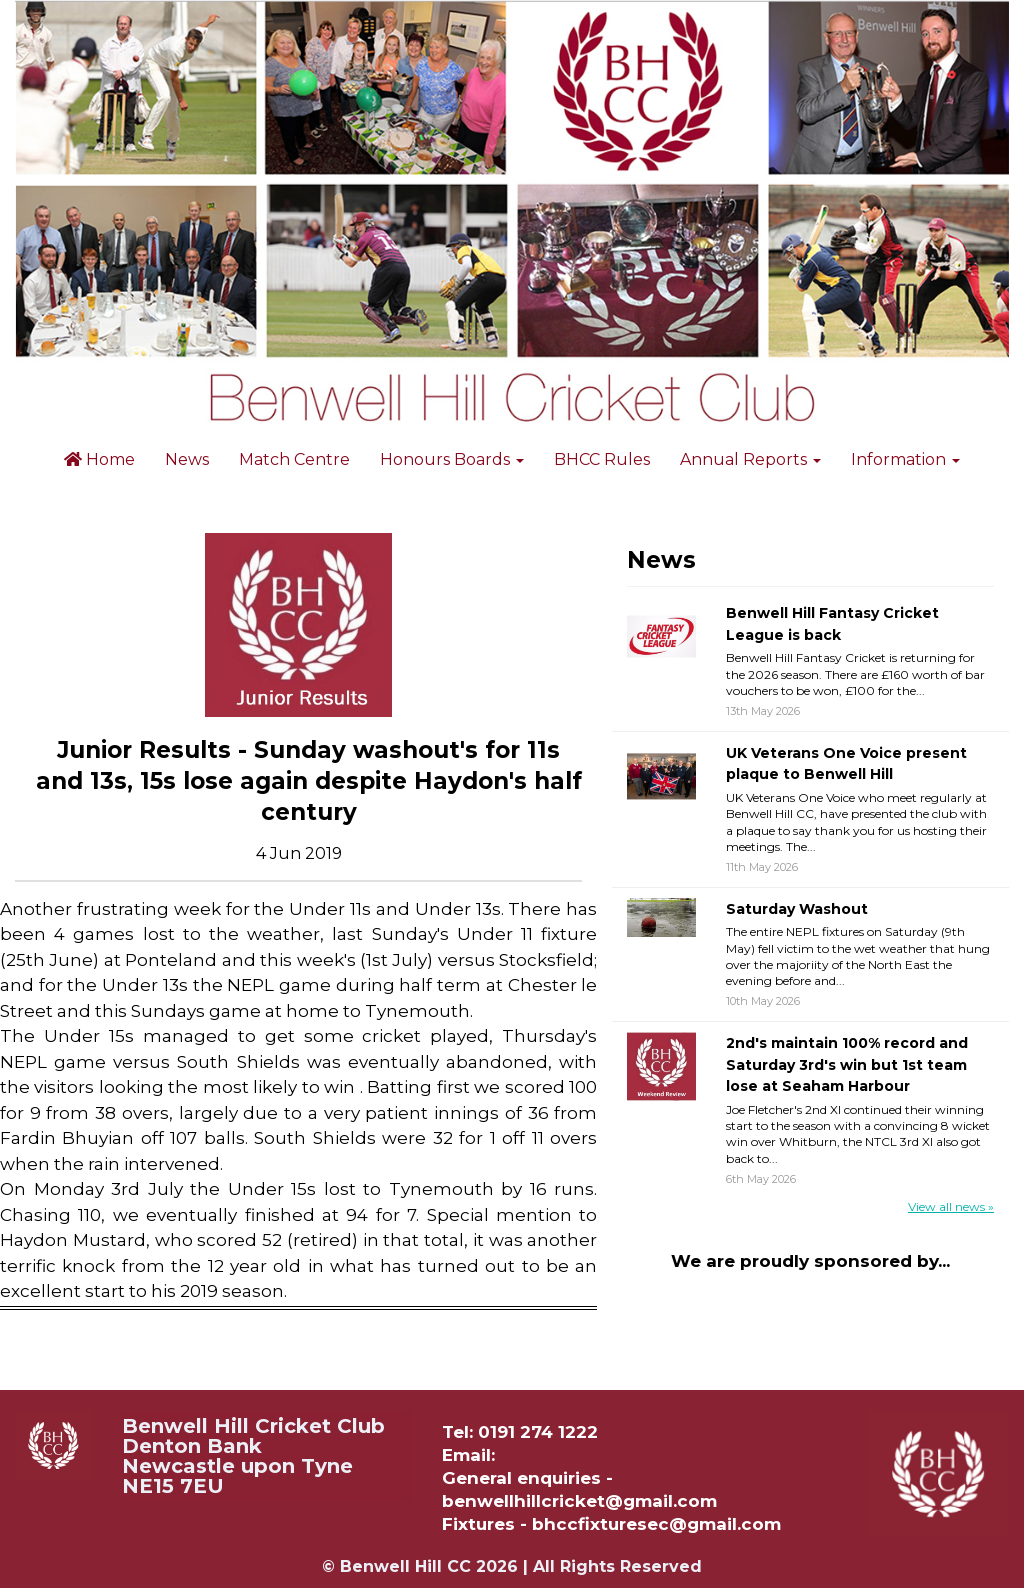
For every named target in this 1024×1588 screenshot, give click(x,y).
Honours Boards (452, 459)
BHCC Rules (602, 459)
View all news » (951, 1206)
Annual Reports (750, 459)
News (187, 459)
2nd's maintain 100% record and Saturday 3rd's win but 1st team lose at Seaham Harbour (847, 1064)
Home (99, 459)
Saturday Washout (797, 909)
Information (905, 459)
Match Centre (294, 459)
